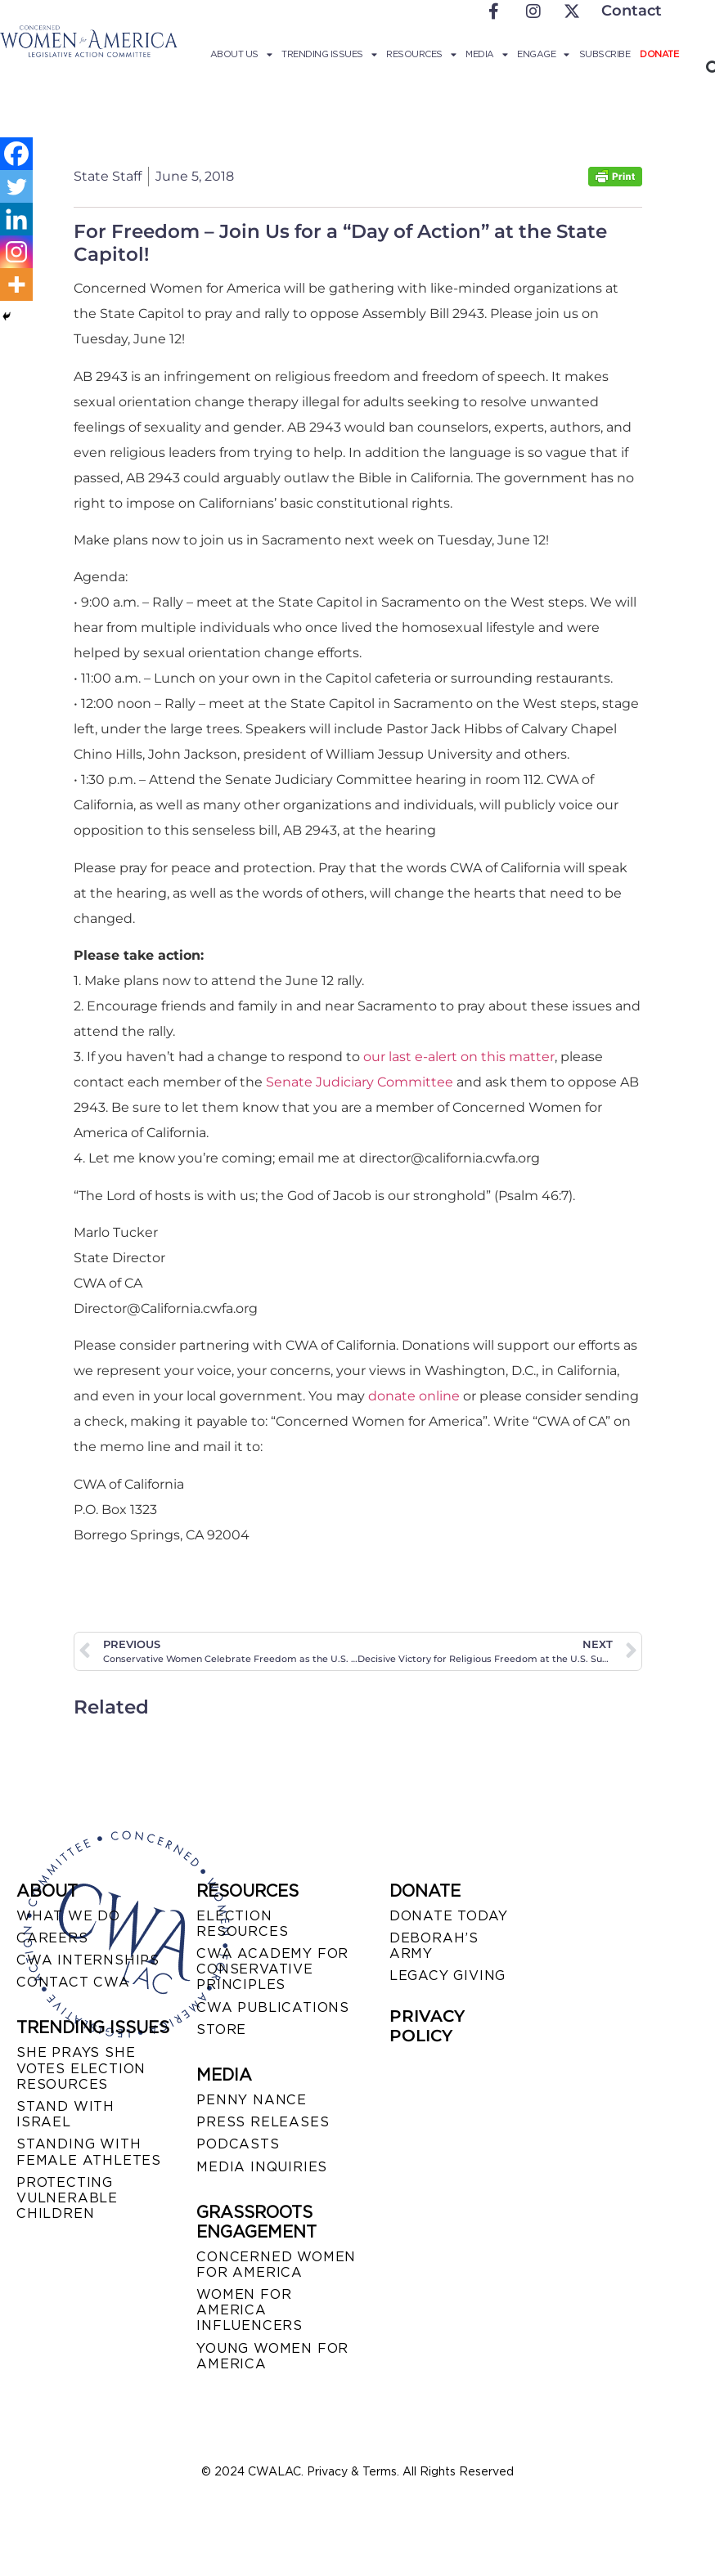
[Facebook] (16, 153)
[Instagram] (16, 251)
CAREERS (52, 1938)
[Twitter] (16, 186)
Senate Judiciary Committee (358, 1082)
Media (486, 54)
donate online (414, 1396)
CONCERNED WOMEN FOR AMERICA (276, 2264)
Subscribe (605, 54)
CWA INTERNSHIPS (88, 1960)
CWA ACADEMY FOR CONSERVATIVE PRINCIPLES (272, 1969)
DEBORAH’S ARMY (434, 1945)
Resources (421, 54)
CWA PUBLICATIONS (272, 2007)
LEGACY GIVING (447, 1975)
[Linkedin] (16, 219)
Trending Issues (328, 54)
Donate (659, 54)
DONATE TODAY (448, 1916)
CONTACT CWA (73, 1982)
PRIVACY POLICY (427, 2025)
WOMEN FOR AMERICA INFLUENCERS (249, 2310)
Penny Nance (251, 2100)
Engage (543, 54)
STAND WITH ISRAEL (65, 2114)
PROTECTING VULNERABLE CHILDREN (67, 2198)
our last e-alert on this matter (459, 1056)
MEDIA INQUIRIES (261, 2167)
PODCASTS (237, 2144)
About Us (241, 54)
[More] (16, 284)
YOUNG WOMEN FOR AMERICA (272, 2356)
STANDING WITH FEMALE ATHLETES (88, 2151)
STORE (221, 2029)
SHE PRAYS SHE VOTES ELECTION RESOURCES (81, 2068)
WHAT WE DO (68, 1916)
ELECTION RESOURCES (242, 1923)
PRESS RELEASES (262, 2122)
